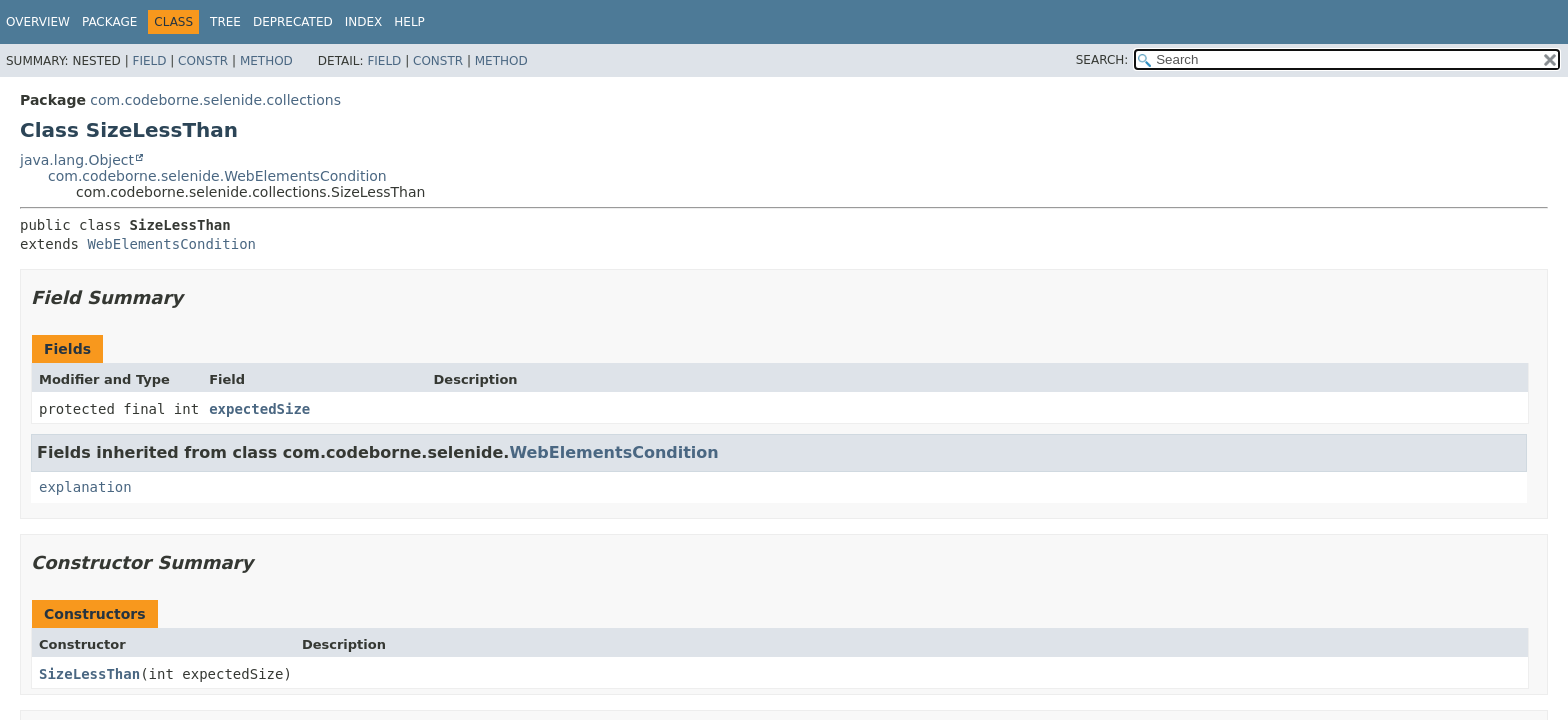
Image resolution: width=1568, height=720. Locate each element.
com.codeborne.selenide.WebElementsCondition (217, 176)
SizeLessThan (89, 674)
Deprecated (293, 22)
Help (409, 22)
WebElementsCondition (171, 244)
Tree (225, 22)
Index (364, 22)
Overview (38, 22)
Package (109, 22)
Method (266, 61)
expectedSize (259, 409)
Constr (203, 61)
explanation (85, 487)
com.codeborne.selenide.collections (215, 100)
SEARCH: (1102, 60)
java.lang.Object (77, 160)
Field (149, 61)
